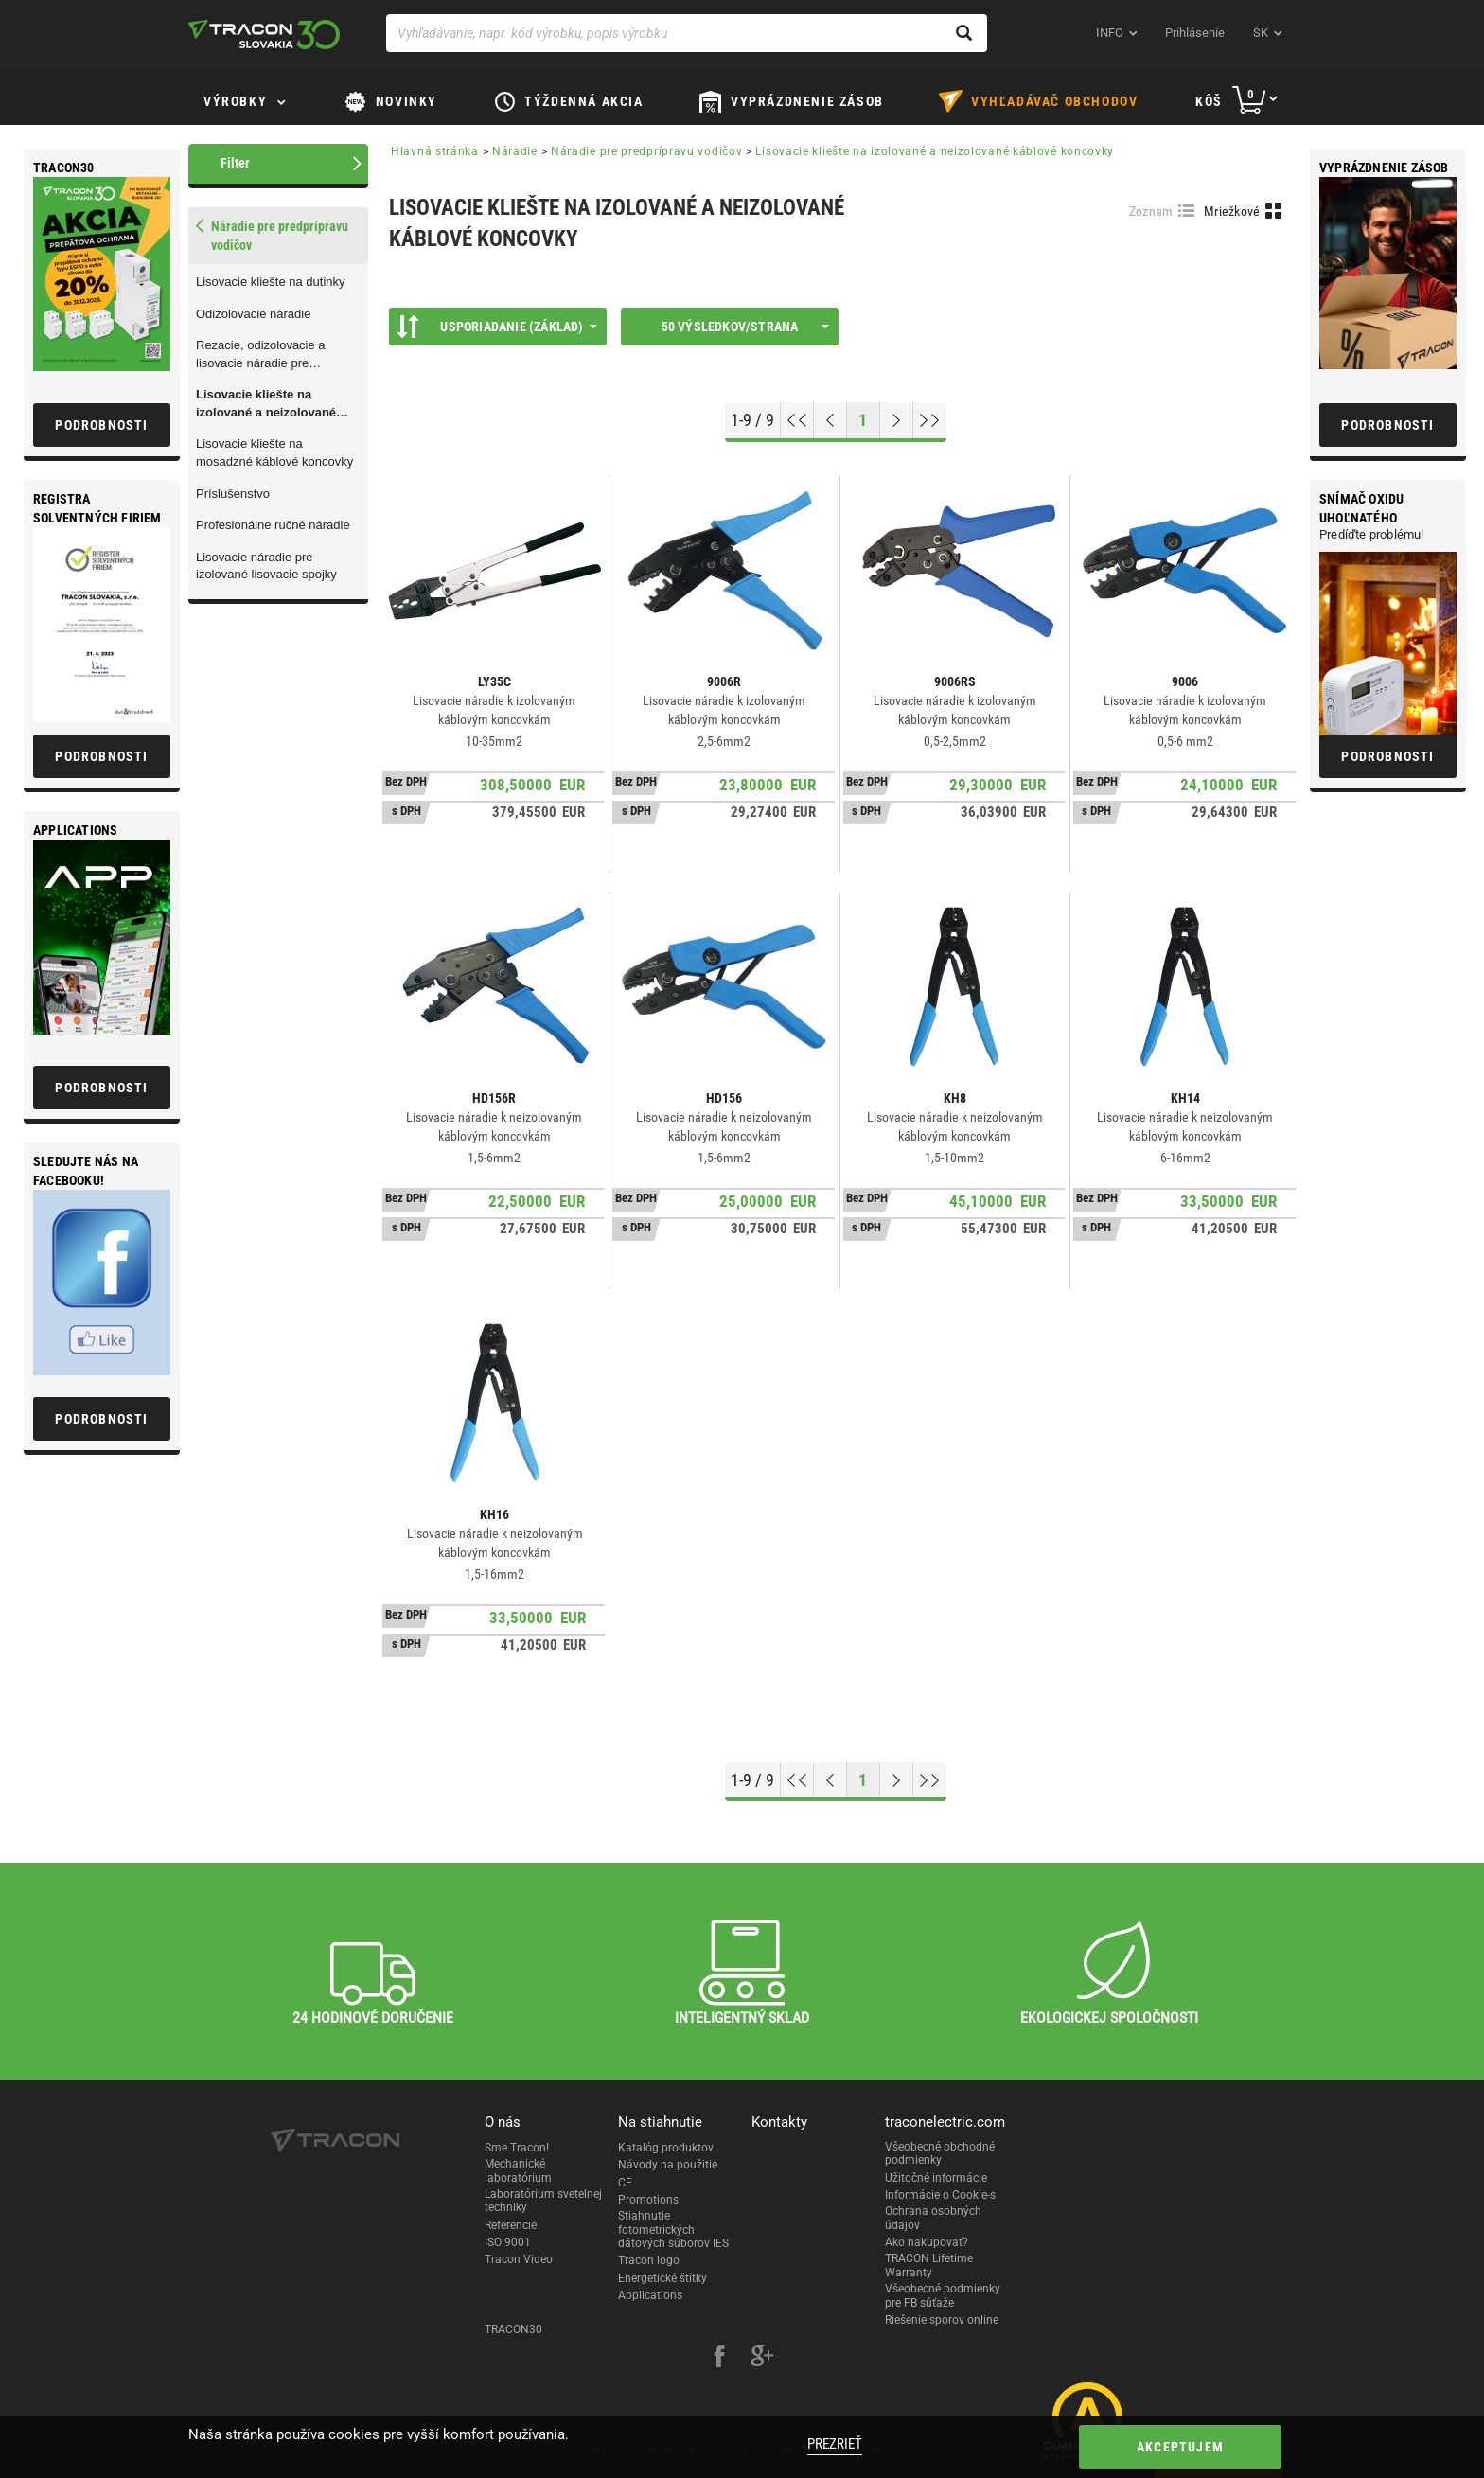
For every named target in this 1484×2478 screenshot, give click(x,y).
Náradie (515, 151)
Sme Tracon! (517, 2147)
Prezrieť (834, 2443)
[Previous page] (830, 420)
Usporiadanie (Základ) (497, 326)
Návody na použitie (667, 2164)
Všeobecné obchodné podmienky (940, 2153)
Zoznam (1151, 211)
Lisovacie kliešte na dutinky (270, 281)
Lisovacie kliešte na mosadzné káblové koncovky (274, 452)
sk (1260, 33)
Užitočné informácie (936, 2178)
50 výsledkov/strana (745, 326)
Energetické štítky (662, 2278)
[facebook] (719, 2359)
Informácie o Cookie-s (940, 2195)
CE (625, 2182)
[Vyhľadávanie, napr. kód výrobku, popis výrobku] (686, 33)
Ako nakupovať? (926, 2242)
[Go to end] (929, 420)
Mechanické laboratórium (518, 2170)
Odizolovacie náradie (253, 314)
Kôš (1209, 101)
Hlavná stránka (435, 151)
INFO (1109, 33)
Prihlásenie (1195, 33)
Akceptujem (1180, 2446)
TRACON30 (513, 2329)
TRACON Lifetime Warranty (929, 2265)
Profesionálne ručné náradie (273, 525)
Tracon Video (519, 2259)
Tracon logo (649, 2260)
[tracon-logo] (264, 34)
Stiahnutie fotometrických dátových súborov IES (673, 2229)
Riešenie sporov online (941, 2320)
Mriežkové (1232, 211)
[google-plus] (762, 2359)
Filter (235, 162)
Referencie (511, 2225)
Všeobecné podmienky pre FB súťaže (942, 2295)
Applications (650, 2295)
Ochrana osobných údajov (933, 2217)
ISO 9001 (508, 2242)
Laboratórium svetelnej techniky (543, 2200)
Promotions (648, 2199)
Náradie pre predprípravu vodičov (646, 151)
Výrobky (235, 101)
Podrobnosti (1387, 425)
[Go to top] (797, 420)
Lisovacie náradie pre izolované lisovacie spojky (266, 566)
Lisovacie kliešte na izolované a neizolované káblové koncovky (266, 404)
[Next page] (896, 420)
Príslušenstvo (233, 494)
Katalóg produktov (666, 2147)
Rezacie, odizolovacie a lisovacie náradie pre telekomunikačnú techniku (267, 355)
